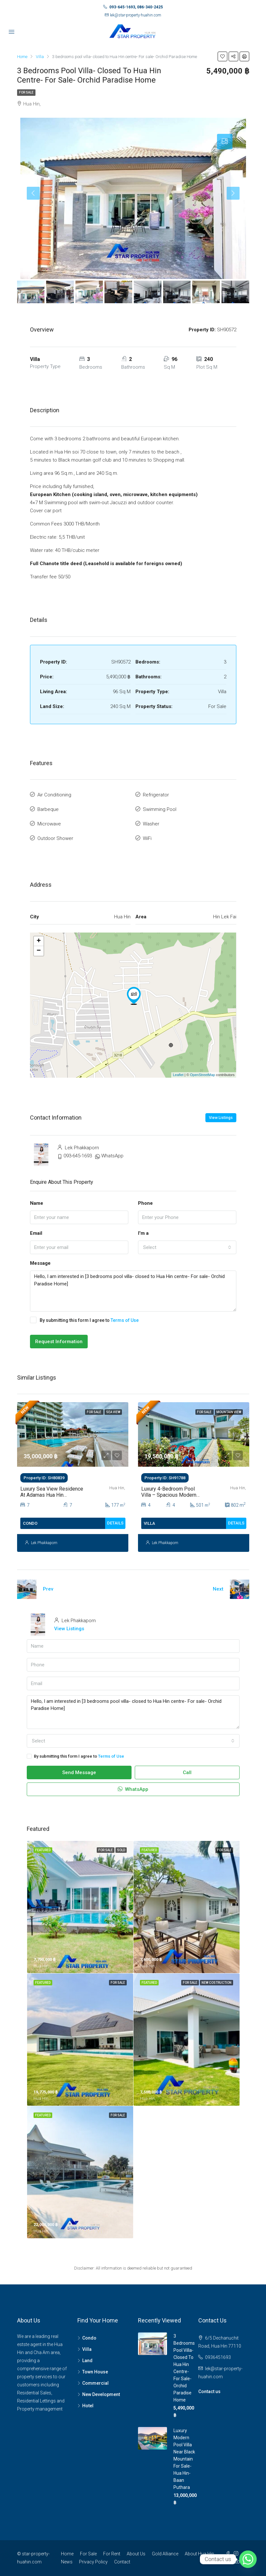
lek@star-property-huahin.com (135, 15)
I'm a (143, 1233)
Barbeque (48, 809)
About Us (136, 2553)
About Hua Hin (199, 2553)
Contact (122, 2561)
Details (115, 1523)
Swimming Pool (159, 809)
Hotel (88, 2405)
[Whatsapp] (248, 2559)
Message (40, 1263)
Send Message (79, 1772)
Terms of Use (125, 1320)
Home (67, 2553)
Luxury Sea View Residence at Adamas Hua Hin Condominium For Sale (51, 1495)
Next (218, 1589)
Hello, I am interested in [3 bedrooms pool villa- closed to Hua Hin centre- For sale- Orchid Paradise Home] (133, 1291)
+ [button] (38, 941)
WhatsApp (112, 1156)
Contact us (209, 2391)
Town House (95, 2371)
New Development (101, 2394)
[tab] (224, 141)
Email (36, 1233)
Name (36, 1203)
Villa (87, 2349)
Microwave (49, 824)
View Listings (221, 1117)
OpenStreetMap (202, 1075)
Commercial (95, 2383)
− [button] (38, 951)
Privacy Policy (93, 2561)
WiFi (147, 838)
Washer (151, 824)
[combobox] (187, 1247)
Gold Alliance (165, 2553)
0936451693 (218, 2357)
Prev (48, 1589)
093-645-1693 (78, 1156)
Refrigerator (156, 795)
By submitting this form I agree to (84, 1320)
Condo (89, 2338)
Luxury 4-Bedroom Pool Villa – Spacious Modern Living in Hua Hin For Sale (170, 1495)
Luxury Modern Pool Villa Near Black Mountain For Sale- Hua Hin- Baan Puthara (184, 2459)
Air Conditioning (54, 795)
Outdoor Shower (55, 838)
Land (87, 2360)
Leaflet (178, 1075)
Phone (145, 1203)
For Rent (111, 2553)
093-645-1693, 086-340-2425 (136, 7)
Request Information (59, 1341)
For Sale (26, 92)
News (67, 2561)
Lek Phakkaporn (44, 1543)
